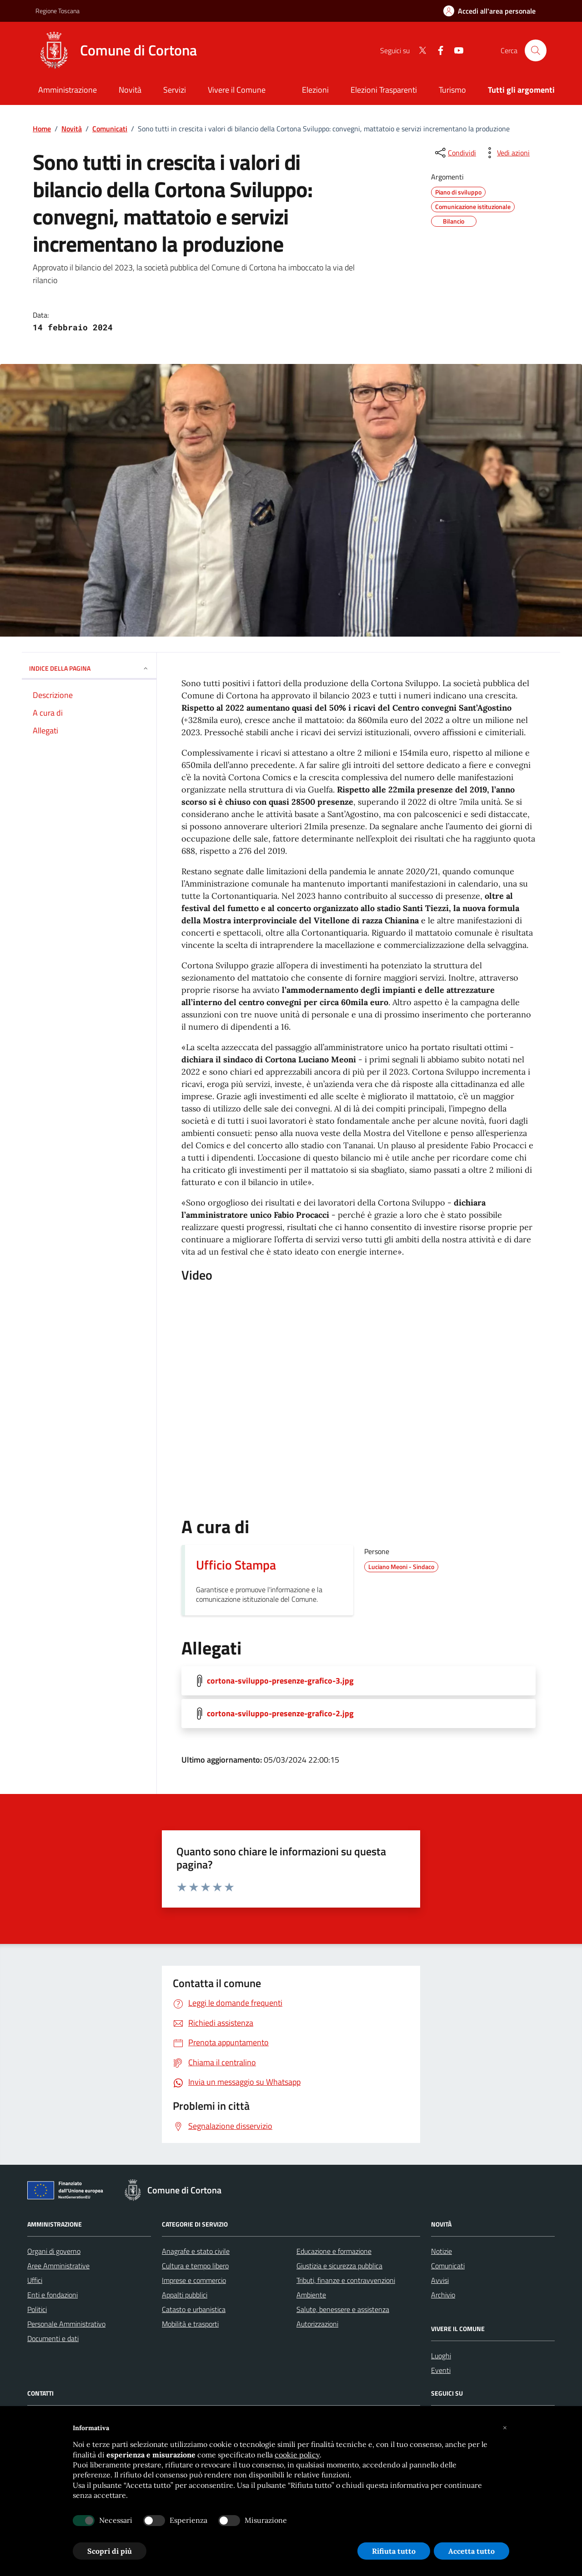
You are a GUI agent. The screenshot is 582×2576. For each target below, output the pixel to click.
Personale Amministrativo (66, 2323)
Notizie (441, 2251)
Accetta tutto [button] (471, 2551)
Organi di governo (53, 2251)
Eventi (441, 2370)
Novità (71, 128)
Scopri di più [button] (109, 2551)
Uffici (34, 2280)
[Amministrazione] (67, 90)
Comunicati (109, 128)
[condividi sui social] (454, 152)
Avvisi (440, 2280)
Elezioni (315, 90)
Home (42, 128)
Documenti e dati (53, 2338)
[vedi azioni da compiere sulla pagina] (506, 152)
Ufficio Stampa (236, 1565)
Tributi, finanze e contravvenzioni (345, 2280)
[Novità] (130, 90)
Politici (37, 2309)
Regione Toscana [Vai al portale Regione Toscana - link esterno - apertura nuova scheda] (57, 10)
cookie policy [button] (297, 2454)
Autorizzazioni (317, 2323)
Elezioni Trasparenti (384, 90)
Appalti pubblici (184, 2294)
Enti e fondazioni (52, 2294)
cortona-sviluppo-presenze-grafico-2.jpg (280, 1713)
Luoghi (441, 2355)
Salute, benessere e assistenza (342, 2309)
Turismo (452, 90)
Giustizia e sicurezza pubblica (339, 2265)
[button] (504, 2428)
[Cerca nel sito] (536, 50)
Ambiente (311, 2294)
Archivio (443, 2294)
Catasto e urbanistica (194, 2309)
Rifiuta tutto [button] (394, 2551)
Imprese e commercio (194, 2280)
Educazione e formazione (333, 2251)
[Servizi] (174, 90)
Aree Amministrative (58, 2265)
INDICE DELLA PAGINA (89, 668)
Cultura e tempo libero (195, 2265)
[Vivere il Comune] (236, 90)
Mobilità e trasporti (190, 2323)
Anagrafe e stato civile (196, 2251)
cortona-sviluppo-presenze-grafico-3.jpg (280, 1681)
